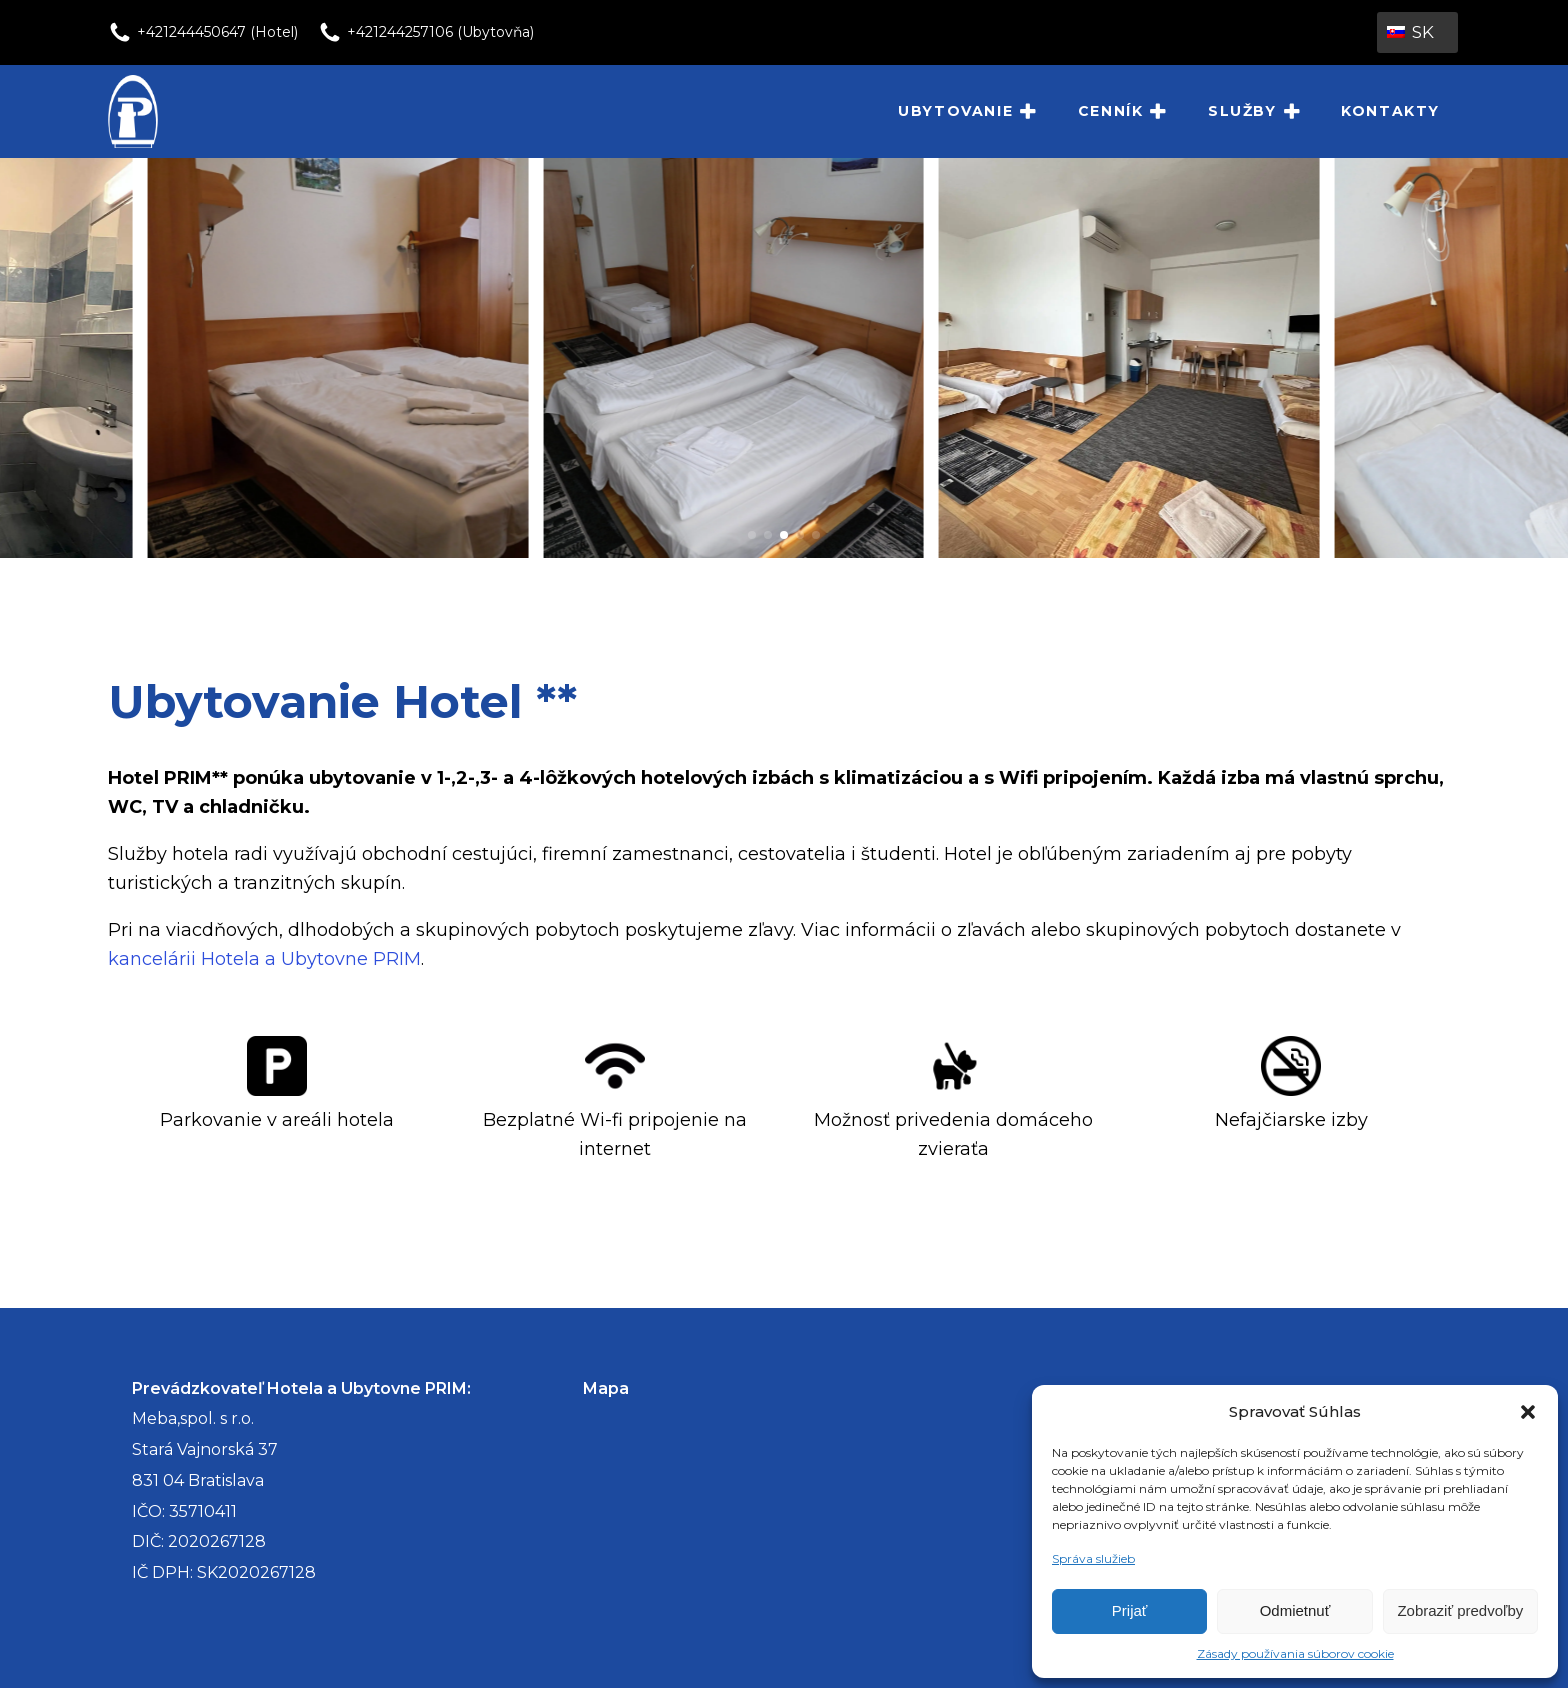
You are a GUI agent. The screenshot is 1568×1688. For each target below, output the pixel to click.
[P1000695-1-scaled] (356, 552)
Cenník (1123, 112)
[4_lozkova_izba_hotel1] (1148, 552)
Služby (1254, 112)
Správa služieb (1093, 1558)
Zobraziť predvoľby (1460, 1610)
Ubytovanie (968, 112)
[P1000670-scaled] (752, 552)
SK (1410, 32)
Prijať (1130, 1610)
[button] (1528, 1412)
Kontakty (1390, 111)
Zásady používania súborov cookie (1295, 1653)
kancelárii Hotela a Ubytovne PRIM (264, 959)
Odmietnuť (1295, 1610)
